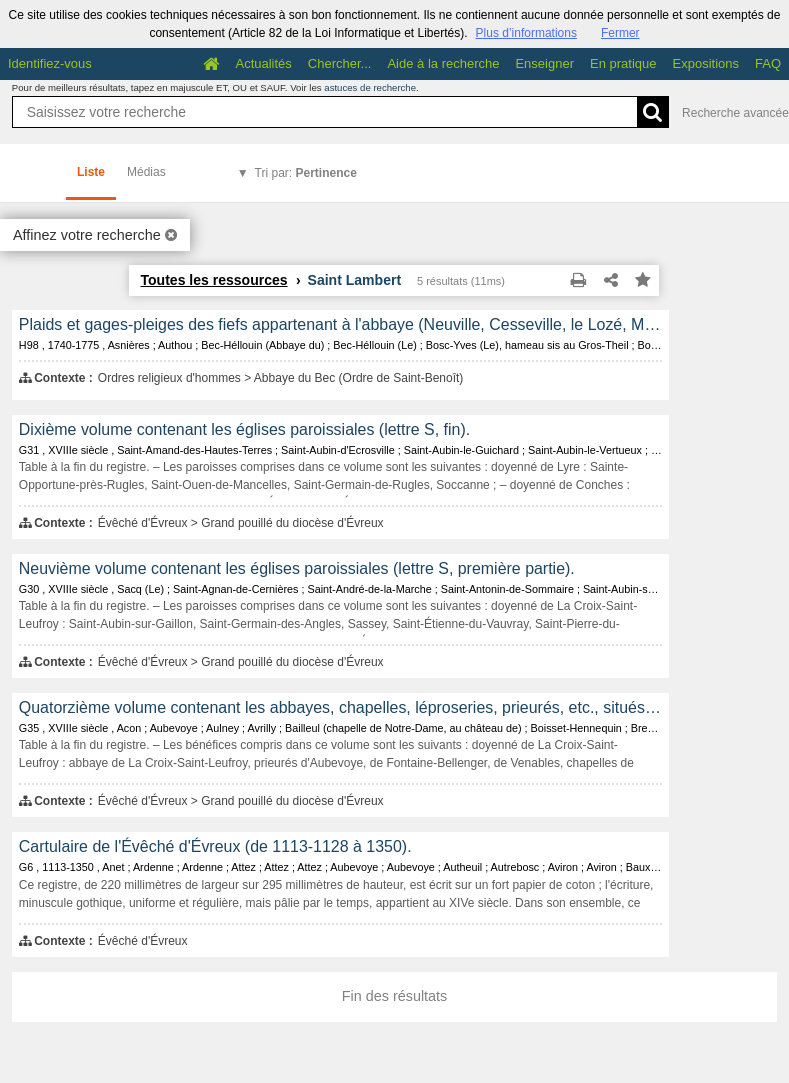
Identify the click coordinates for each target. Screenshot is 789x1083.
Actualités (263, 63)
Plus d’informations (526, 33)
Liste (91, 172)
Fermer (620, 33)
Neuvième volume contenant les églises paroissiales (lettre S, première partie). (297, 568)
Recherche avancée (735, 113)
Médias (146, 172)
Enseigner (544, 63)
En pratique (623, 63)
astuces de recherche (370, 87)
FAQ (768, 63)
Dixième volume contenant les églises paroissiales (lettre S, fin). (244, 429)
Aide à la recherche (443, 63)
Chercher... (340, 63)
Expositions (706, 63)
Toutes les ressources (213, 280)
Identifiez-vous (50, 63)
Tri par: (306, 173)
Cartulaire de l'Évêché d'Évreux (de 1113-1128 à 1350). (215, 846)
